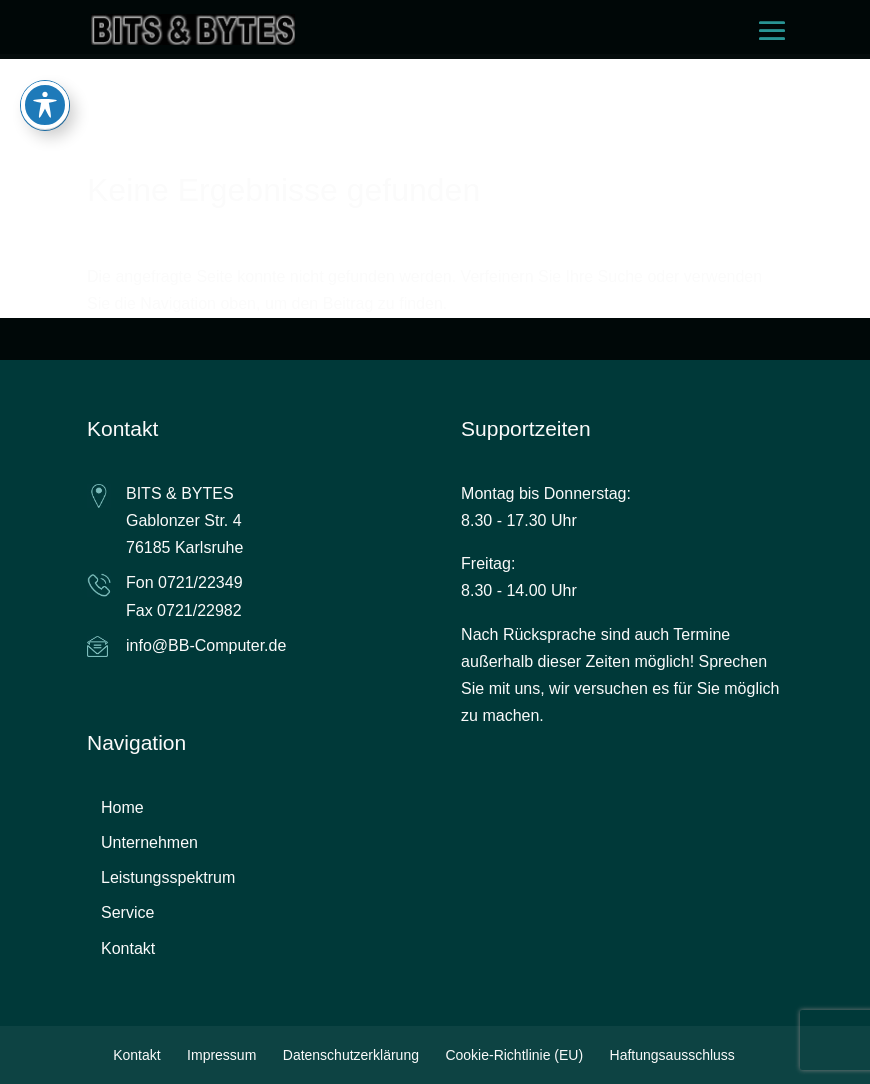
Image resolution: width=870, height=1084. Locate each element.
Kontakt (128, 948)
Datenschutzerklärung (351, 1055)
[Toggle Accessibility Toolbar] (45, 80)
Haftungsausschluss (672, 1055)
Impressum (221, 1055)
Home (122, 807)
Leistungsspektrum (168, 877)
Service (127, 912)
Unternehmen (149, 842)
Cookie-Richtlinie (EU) (514, 1055)
